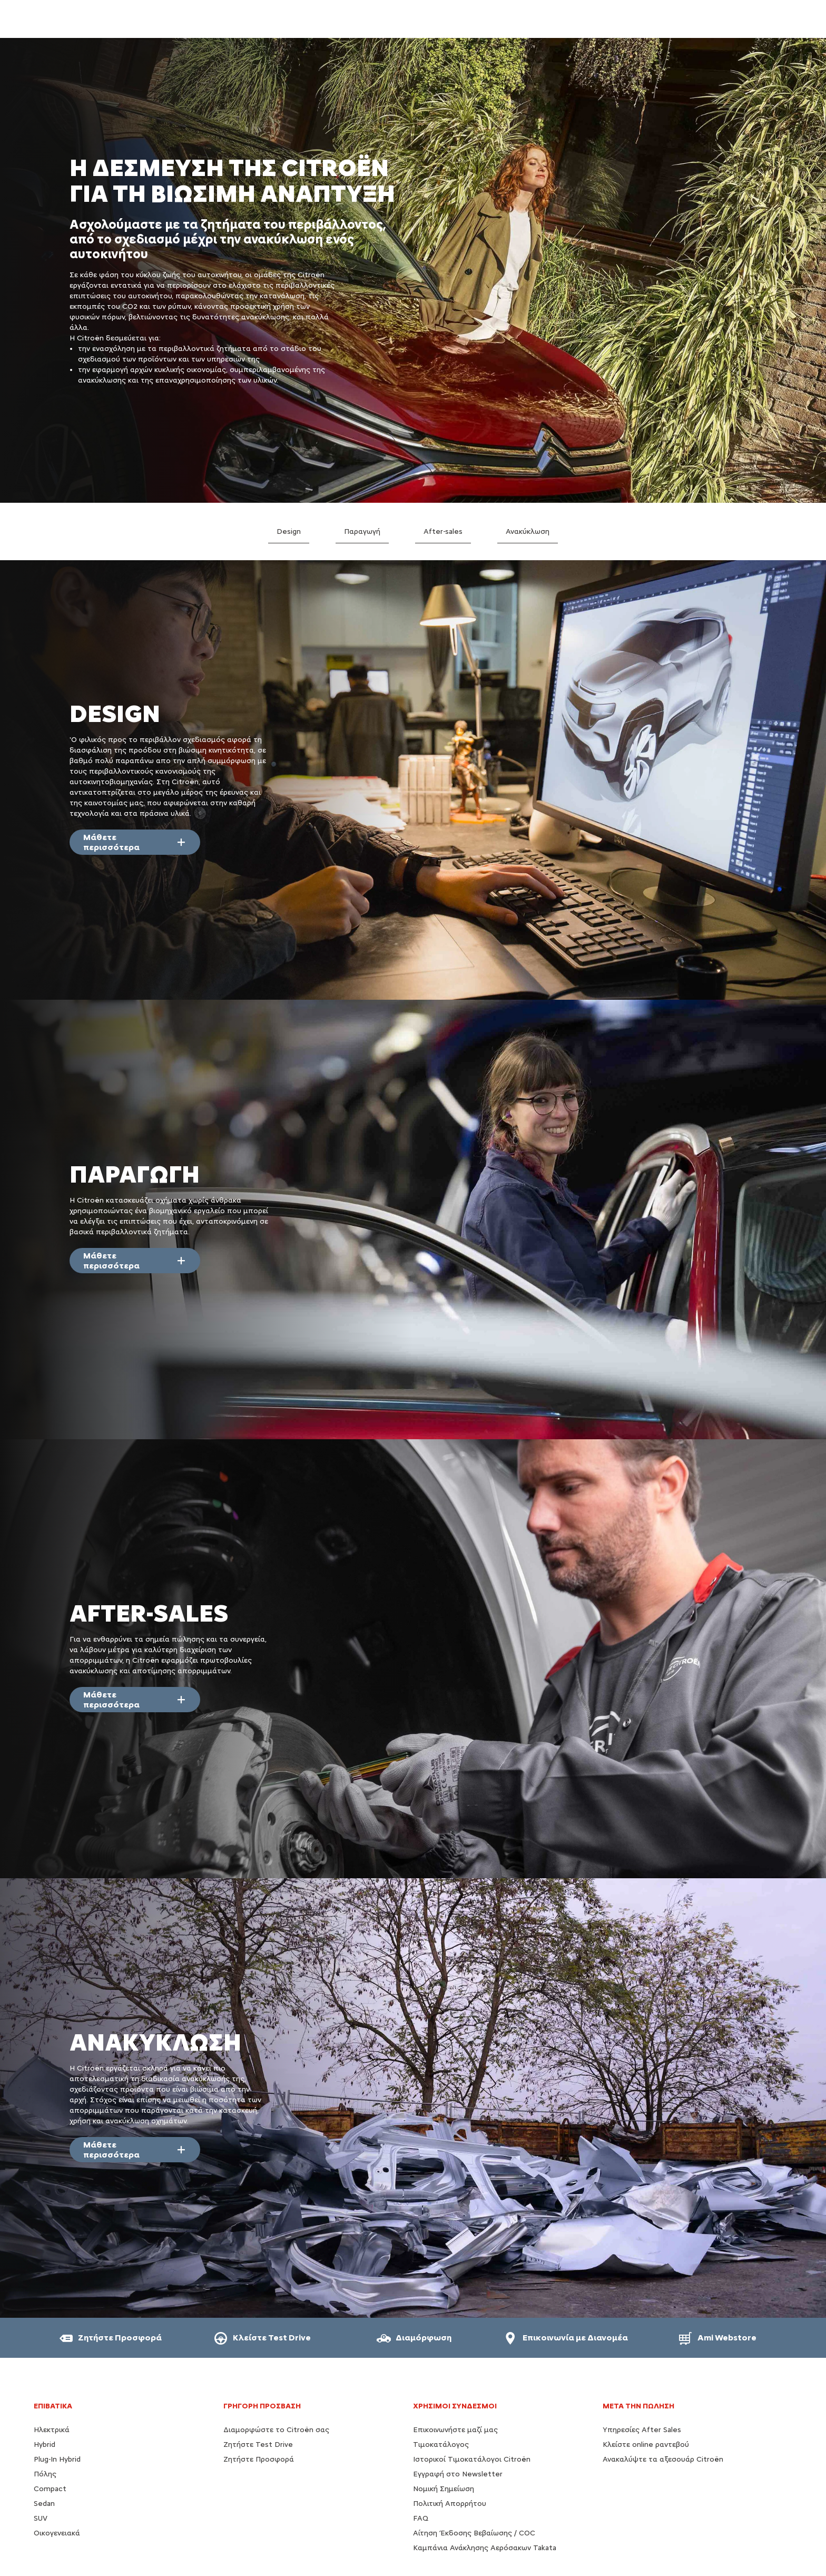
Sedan (44, 2503)
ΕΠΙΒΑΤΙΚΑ (53, 2406)
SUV (40, 2518)
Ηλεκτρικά (52, 2429)
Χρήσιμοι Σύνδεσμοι (455, 2406)
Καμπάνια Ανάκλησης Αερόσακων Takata (484, 2547)
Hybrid (44, 2444)
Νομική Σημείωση (443, 2488)
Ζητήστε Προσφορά (258, 2459)
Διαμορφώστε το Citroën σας (276, 2429)
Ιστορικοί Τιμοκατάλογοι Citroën (471, 2459)
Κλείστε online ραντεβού (646, 2444)
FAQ (420, 2518)
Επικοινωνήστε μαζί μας (455, 2429)
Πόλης (45, 2474)
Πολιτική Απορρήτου (449, 2503)
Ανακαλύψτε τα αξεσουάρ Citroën (663, 2459)
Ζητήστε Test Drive (258, 2444)
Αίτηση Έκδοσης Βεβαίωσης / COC (474, 2533)
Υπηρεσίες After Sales (642, 2429)
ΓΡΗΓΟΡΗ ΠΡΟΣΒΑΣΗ (262, 2406)
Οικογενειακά (57, 2533)
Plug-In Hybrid (57, 2459)
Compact (50, 2488)
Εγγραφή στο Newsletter (458, 2474)
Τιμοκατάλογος (441, 2444)
